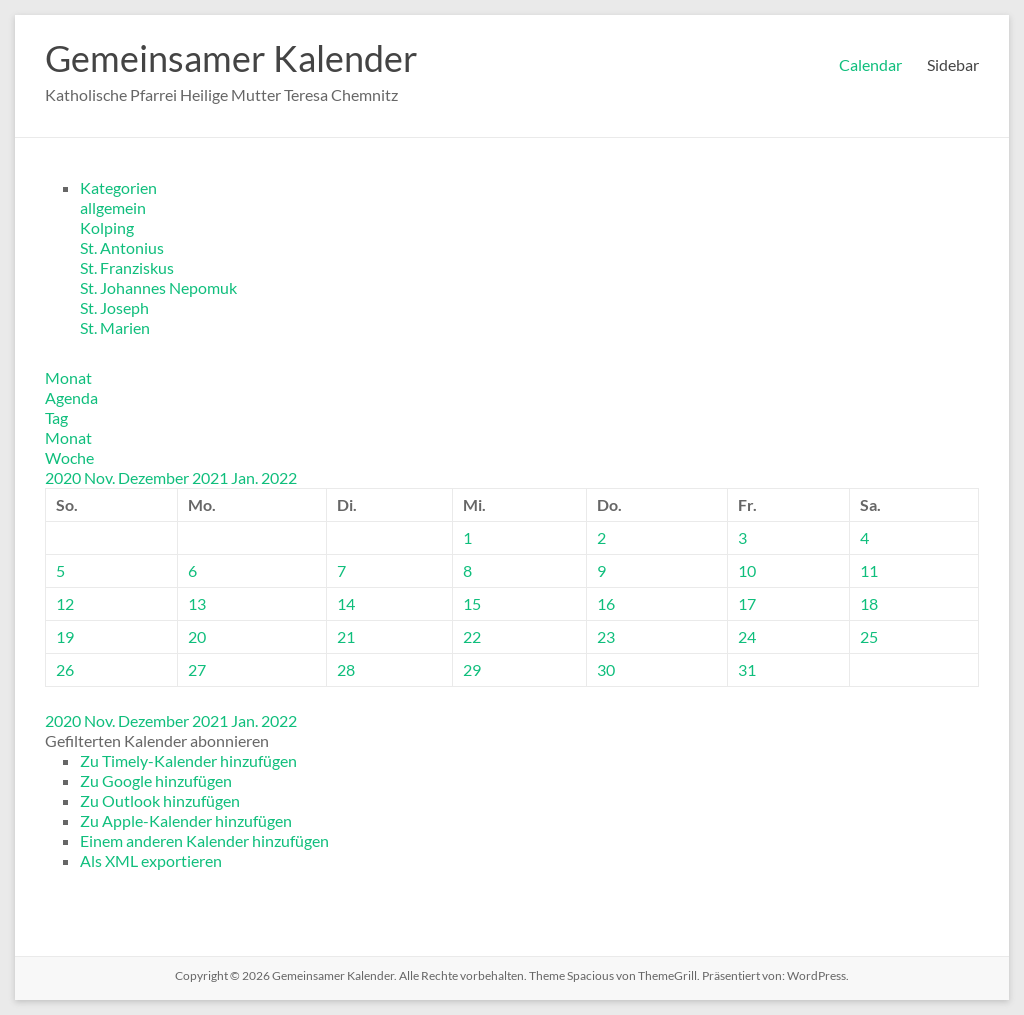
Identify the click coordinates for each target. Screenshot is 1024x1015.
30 (606, 669)
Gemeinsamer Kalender (231, 58)
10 (747, 570)
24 (747, 636)
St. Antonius (122, 247)
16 (606, 603)
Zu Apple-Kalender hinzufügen (186, 820)
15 (472, 603)
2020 (64, 477)
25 (869, 636)
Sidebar (953, 64)
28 (346, 669)
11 (869, 570)
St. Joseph (114, 307)
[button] (157, 740)
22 (472, 636)
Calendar (870, 64)
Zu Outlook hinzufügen (160, 800)
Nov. (101, 477)
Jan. (246, 477)
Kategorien (118, 187)
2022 (279, 477)
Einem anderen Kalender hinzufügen (204, 840)
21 (346, 636)
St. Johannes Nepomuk (158, 287)
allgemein (113, 207)
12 (65, 603)
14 (346, 603)
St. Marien (115, 327)
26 (65, 669)
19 (65, 636)
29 (472, 669)
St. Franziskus (127, 267)
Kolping (107, 227)
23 (606, 636)
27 (197, 669)
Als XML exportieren (151, 860)
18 (869, 603)
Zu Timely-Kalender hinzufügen (188, 760)
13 (197, 603)
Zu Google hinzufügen (156, 780)
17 (747, 603)
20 (197, 636)
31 (747, 669)
